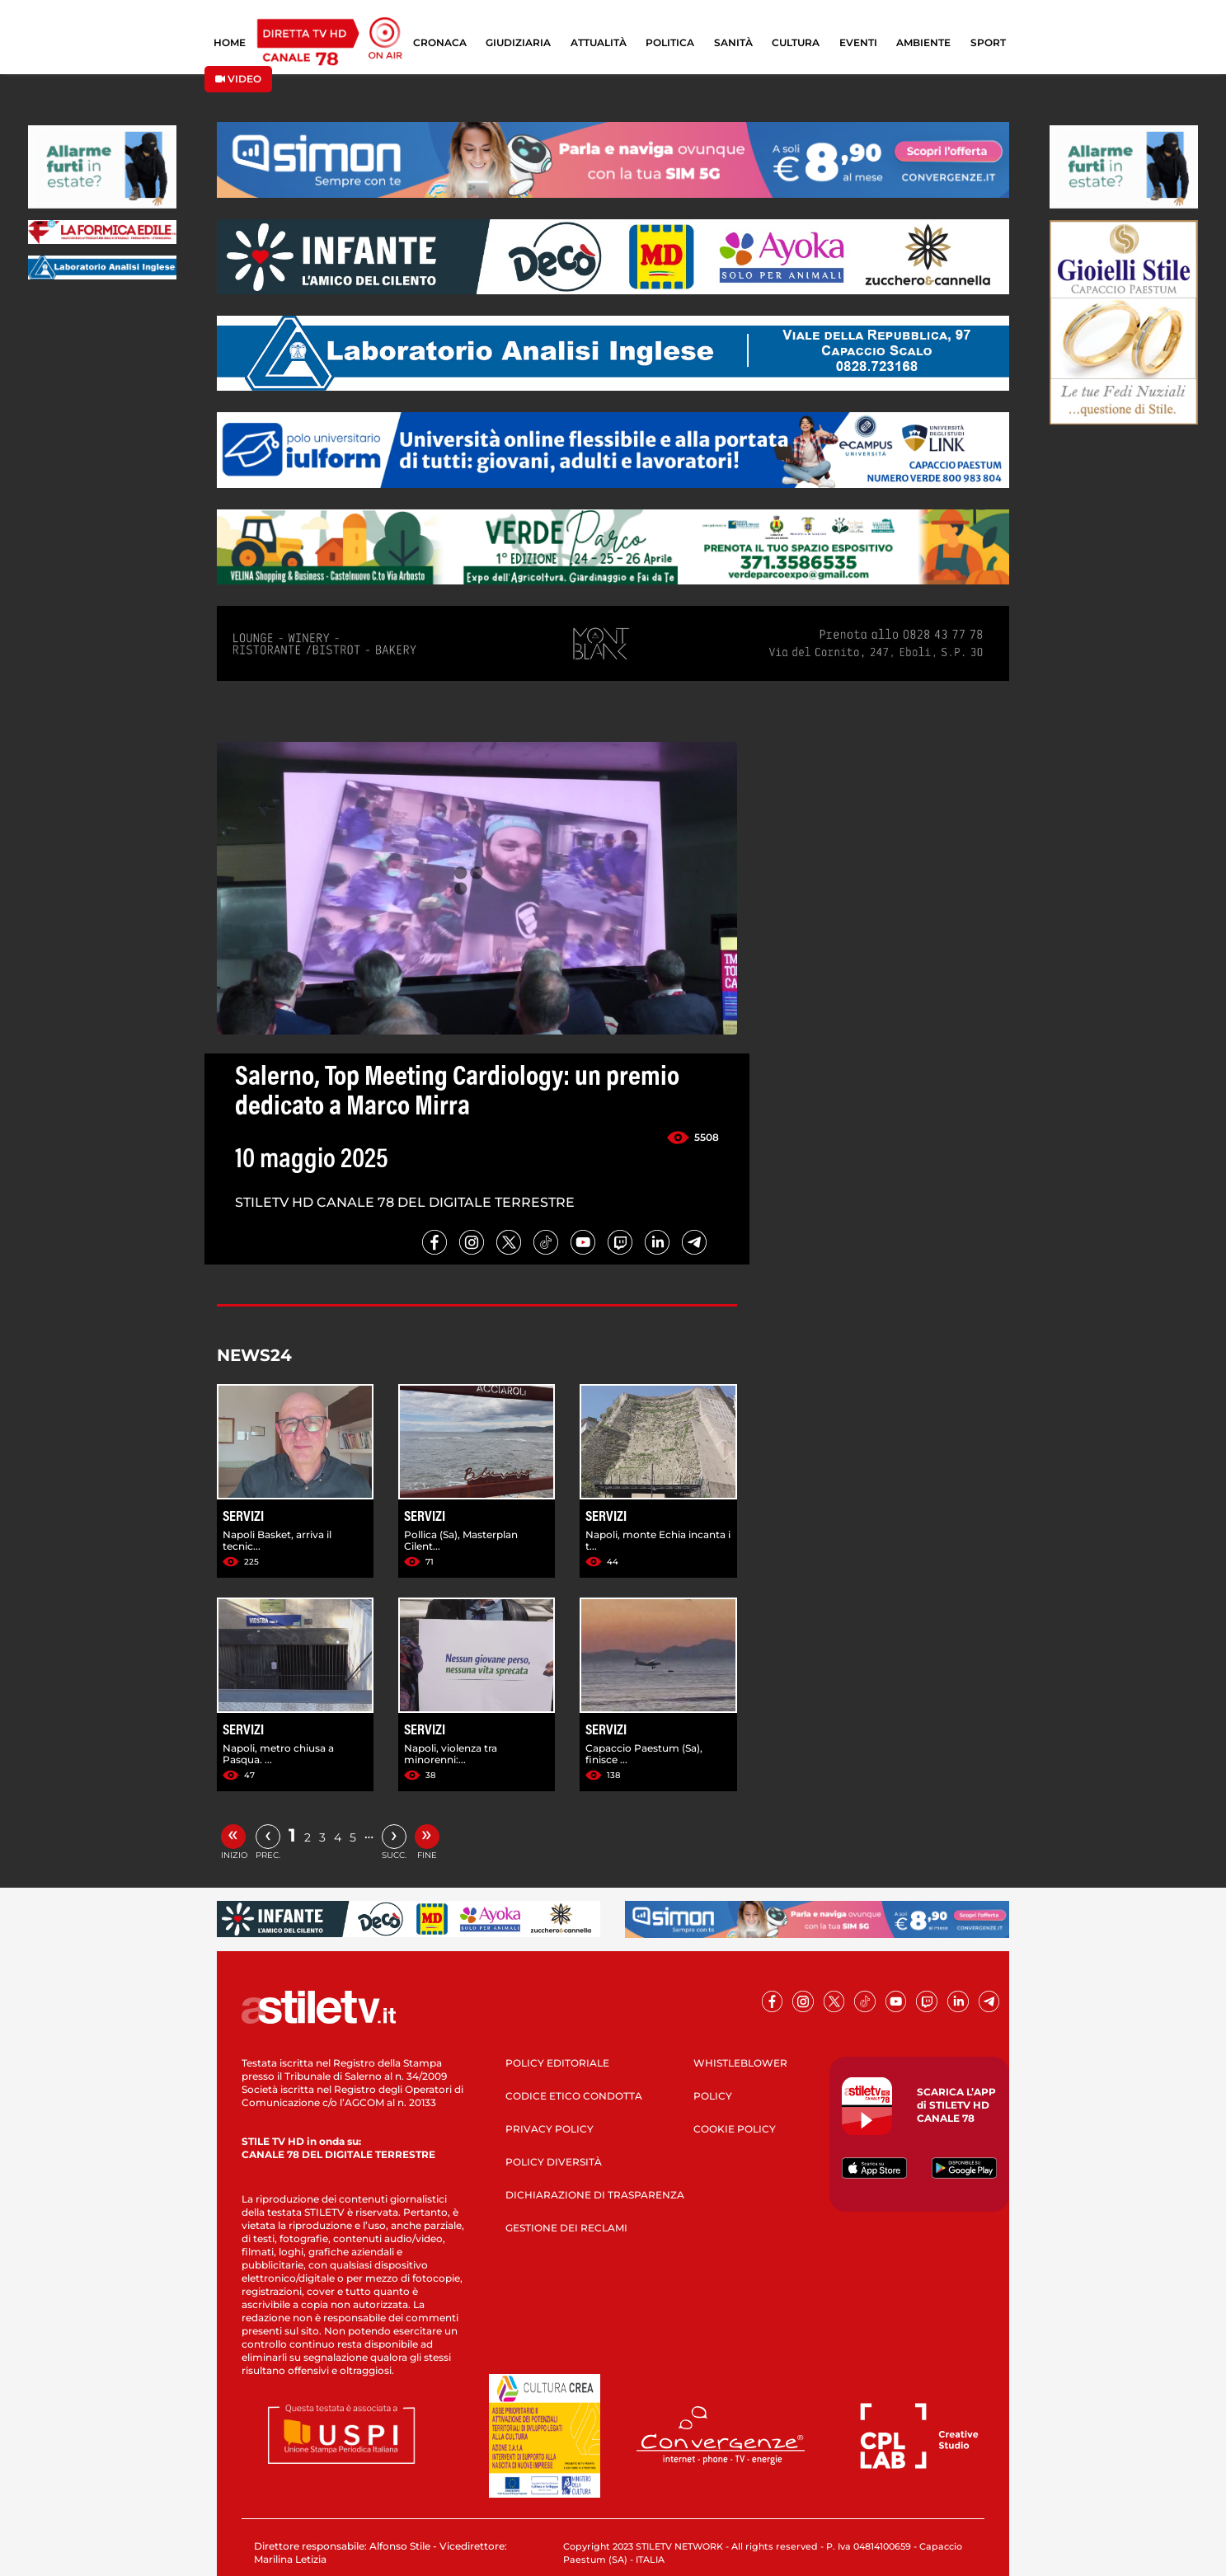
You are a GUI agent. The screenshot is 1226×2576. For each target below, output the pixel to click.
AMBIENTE (923, 42)
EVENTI (858, 42)
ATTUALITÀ (599, 42)
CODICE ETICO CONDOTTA (573, 2096)
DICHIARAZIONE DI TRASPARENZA (594, 2195)
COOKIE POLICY (734, 2129)
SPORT (988, 42)
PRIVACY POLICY (549, 2129)
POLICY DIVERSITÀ (553, 2162)
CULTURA (796, 42)
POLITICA (670, 42)
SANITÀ (733, 42)
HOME (230, 42)
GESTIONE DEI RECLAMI (566, 2228)
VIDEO (238, 79)
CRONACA (440, 42)
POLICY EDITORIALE (557, 2063)
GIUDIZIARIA (518, 42)
